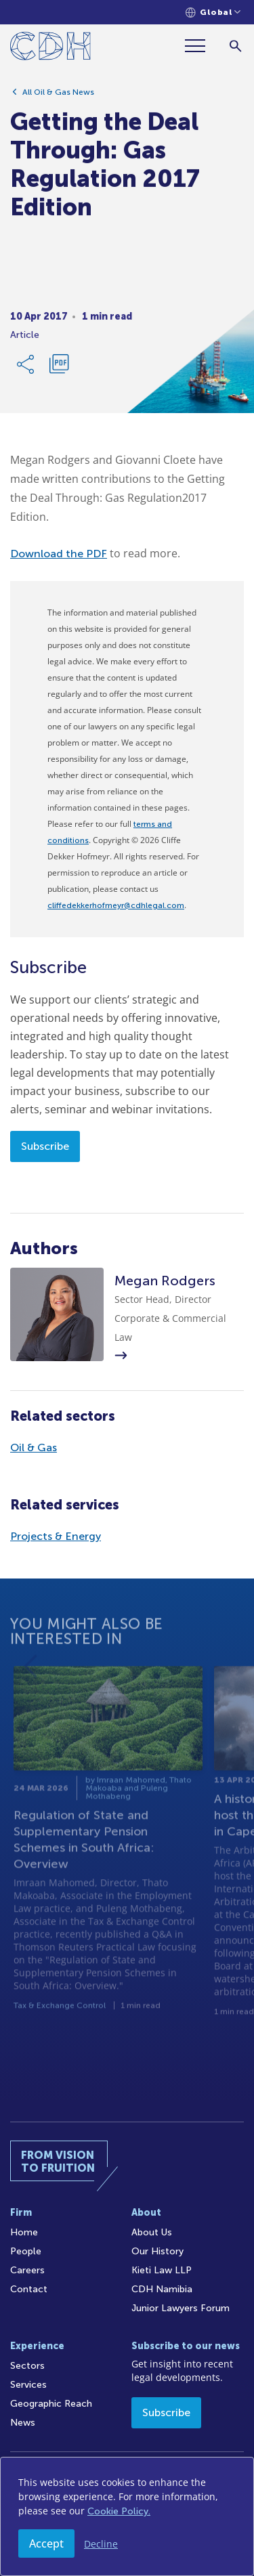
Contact (28, 2289)
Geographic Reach (51, 2403)
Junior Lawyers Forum (180, 2308)
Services (28, 2384)
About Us (151, 2232)
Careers (27, 2270)
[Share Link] (26, 369)
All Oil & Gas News (58, 97)
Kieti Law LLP (161, 2270)
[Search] (235, 46)
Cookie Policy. (118, 2511)
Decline (101, 2543)
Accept (46, 2543)
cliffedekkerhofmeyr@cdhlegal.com (115, 905)
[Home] (50, 48)
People (25, 2251)
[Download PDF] (59, 369)
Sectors (27, 2365)
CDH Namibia (161, 2289)
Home (24, 2232)
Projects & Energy (55, 1536)
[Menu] (200, 45)
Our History (157, 2251)
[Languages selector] (213, 12)
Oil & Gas (33, 1447)
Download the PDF (58, 553)
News (22, 2422)
